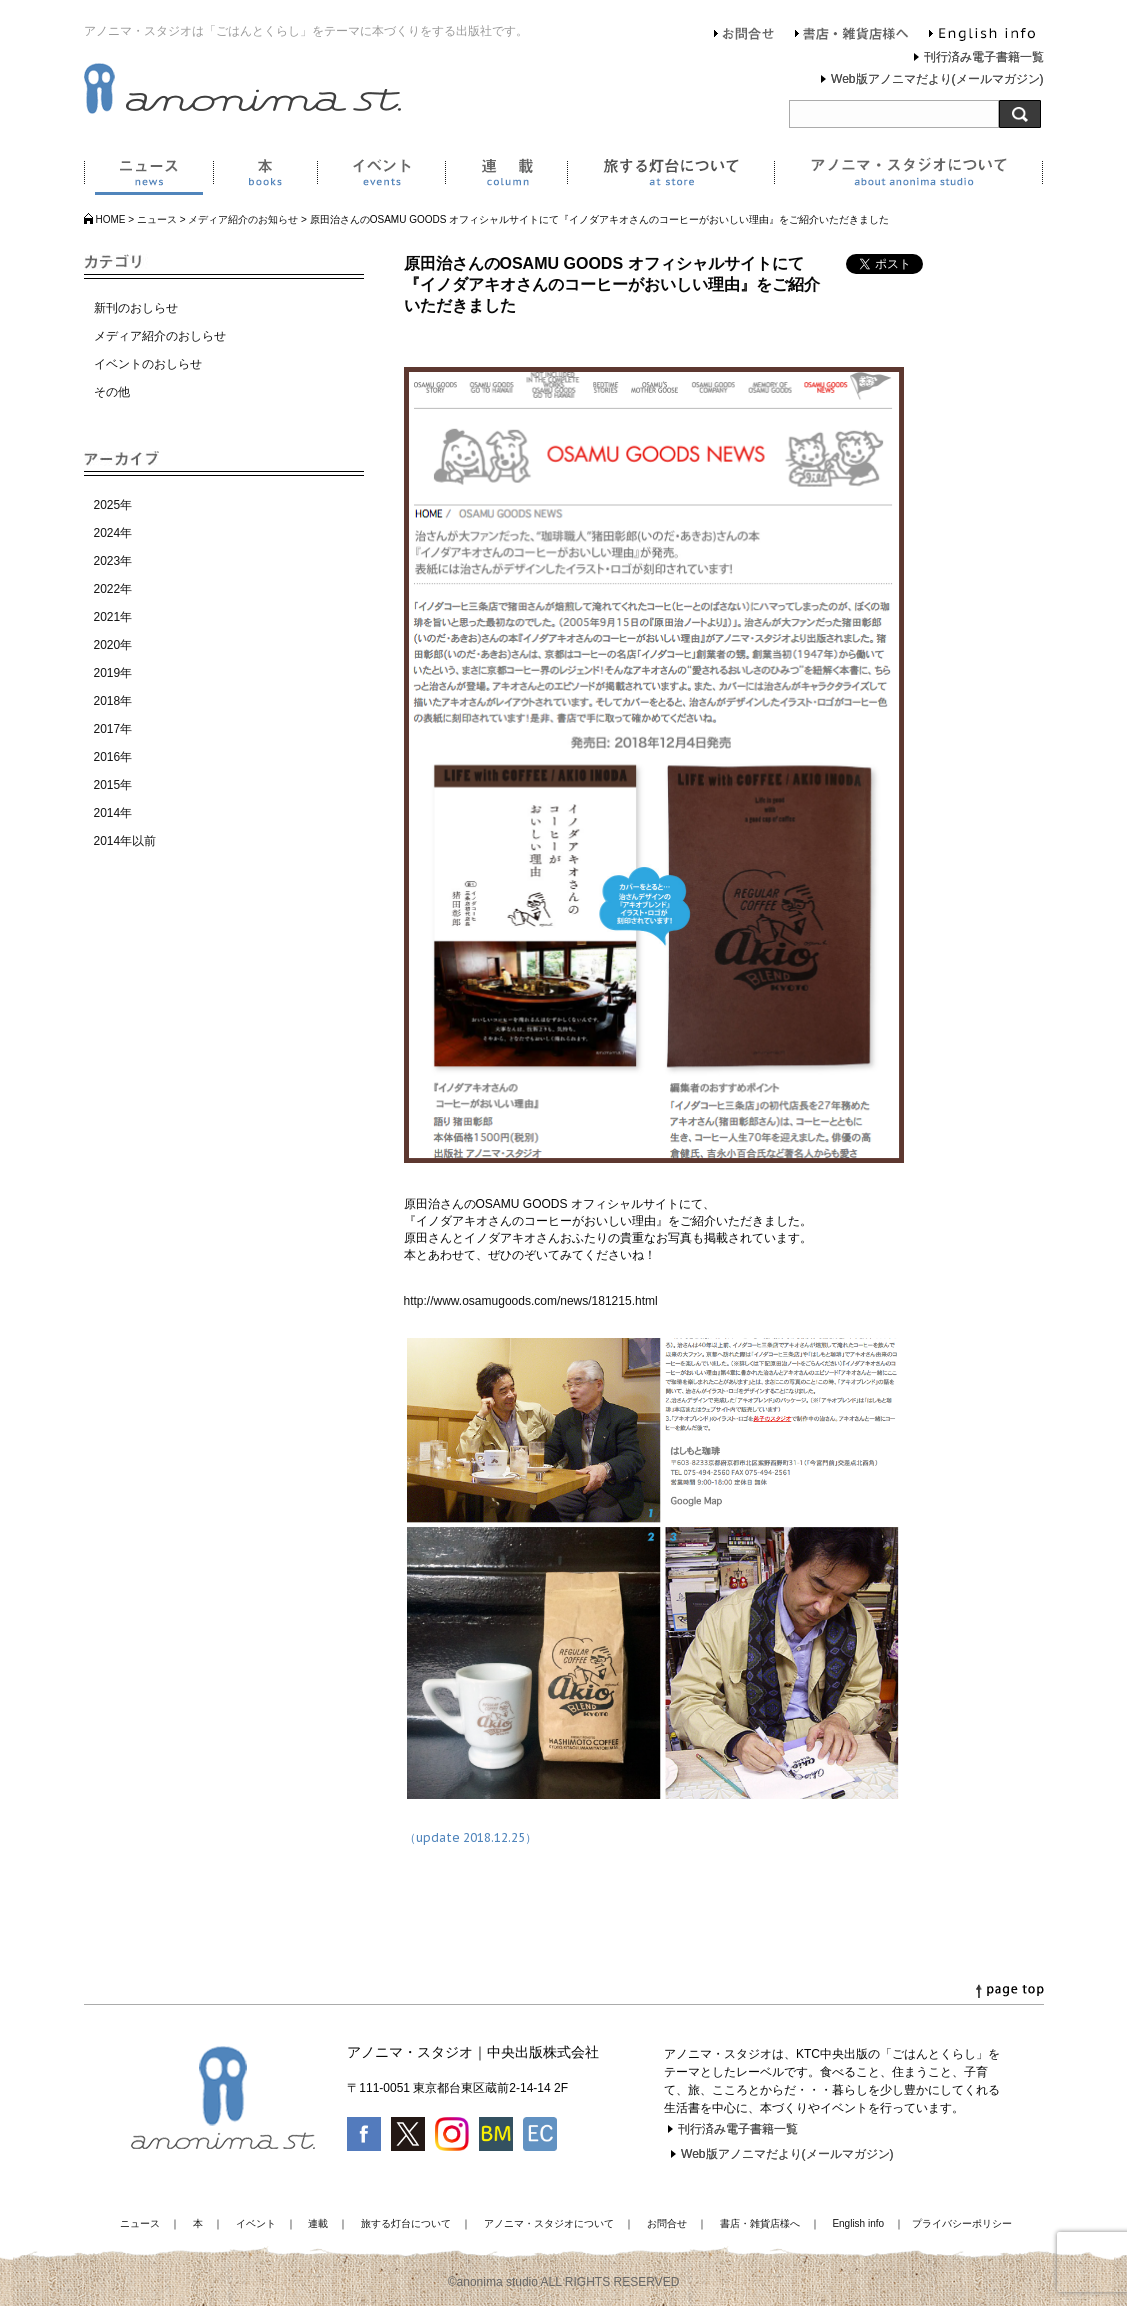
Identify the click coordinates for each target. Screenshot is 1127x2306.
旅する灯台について (670, 176)
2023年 (113, 561)
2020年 (113, 645)
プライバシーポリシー (962, 2223)
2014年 (113, 813)
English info (982, 36)
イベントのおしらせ (148, 364)
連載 (506, 176)
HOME (111, 219)
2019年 (113, 673)
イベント (381, 176)
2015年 (113, 785)
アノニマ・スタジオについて (908, 176)
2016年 (113, 757)
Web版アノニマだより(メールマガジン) (937, 79)
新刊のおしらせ (136, 308)
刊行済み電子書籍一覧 (984, 57)
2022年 (113, 589)
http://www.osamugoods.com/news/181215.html (531, 1301)
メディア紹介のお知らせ (243, 219)
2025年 (113, 505)
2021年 (113, 617)
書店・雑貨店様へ (852, 36)
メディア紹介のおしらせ (160, 336)
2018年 (113, 701)
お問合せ (744, 36)
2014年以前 (125, 841)
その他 (112, 392)
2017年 (113, 729)
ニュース (148, 176)
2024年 (113, 533)
